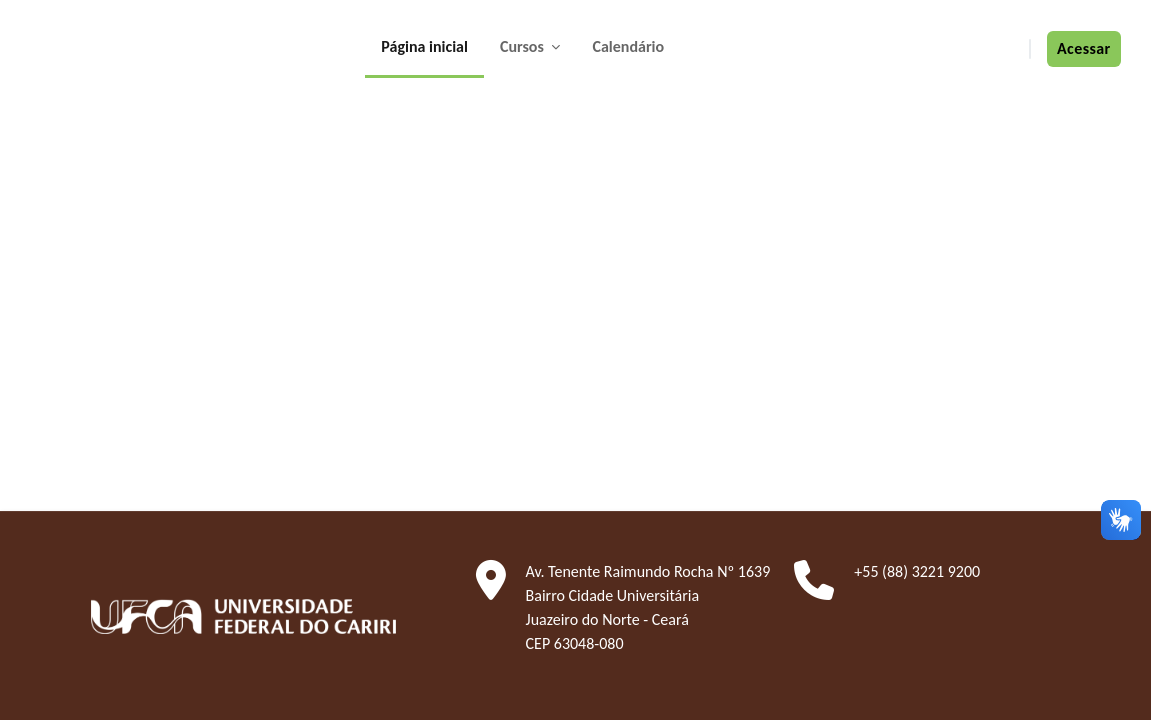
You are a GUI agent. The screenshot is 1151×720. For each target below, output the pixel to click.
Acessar (1084, 48)
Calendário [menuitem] (628, 46)
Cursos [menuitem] (524, 46)
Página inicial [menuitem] (424, 46)
